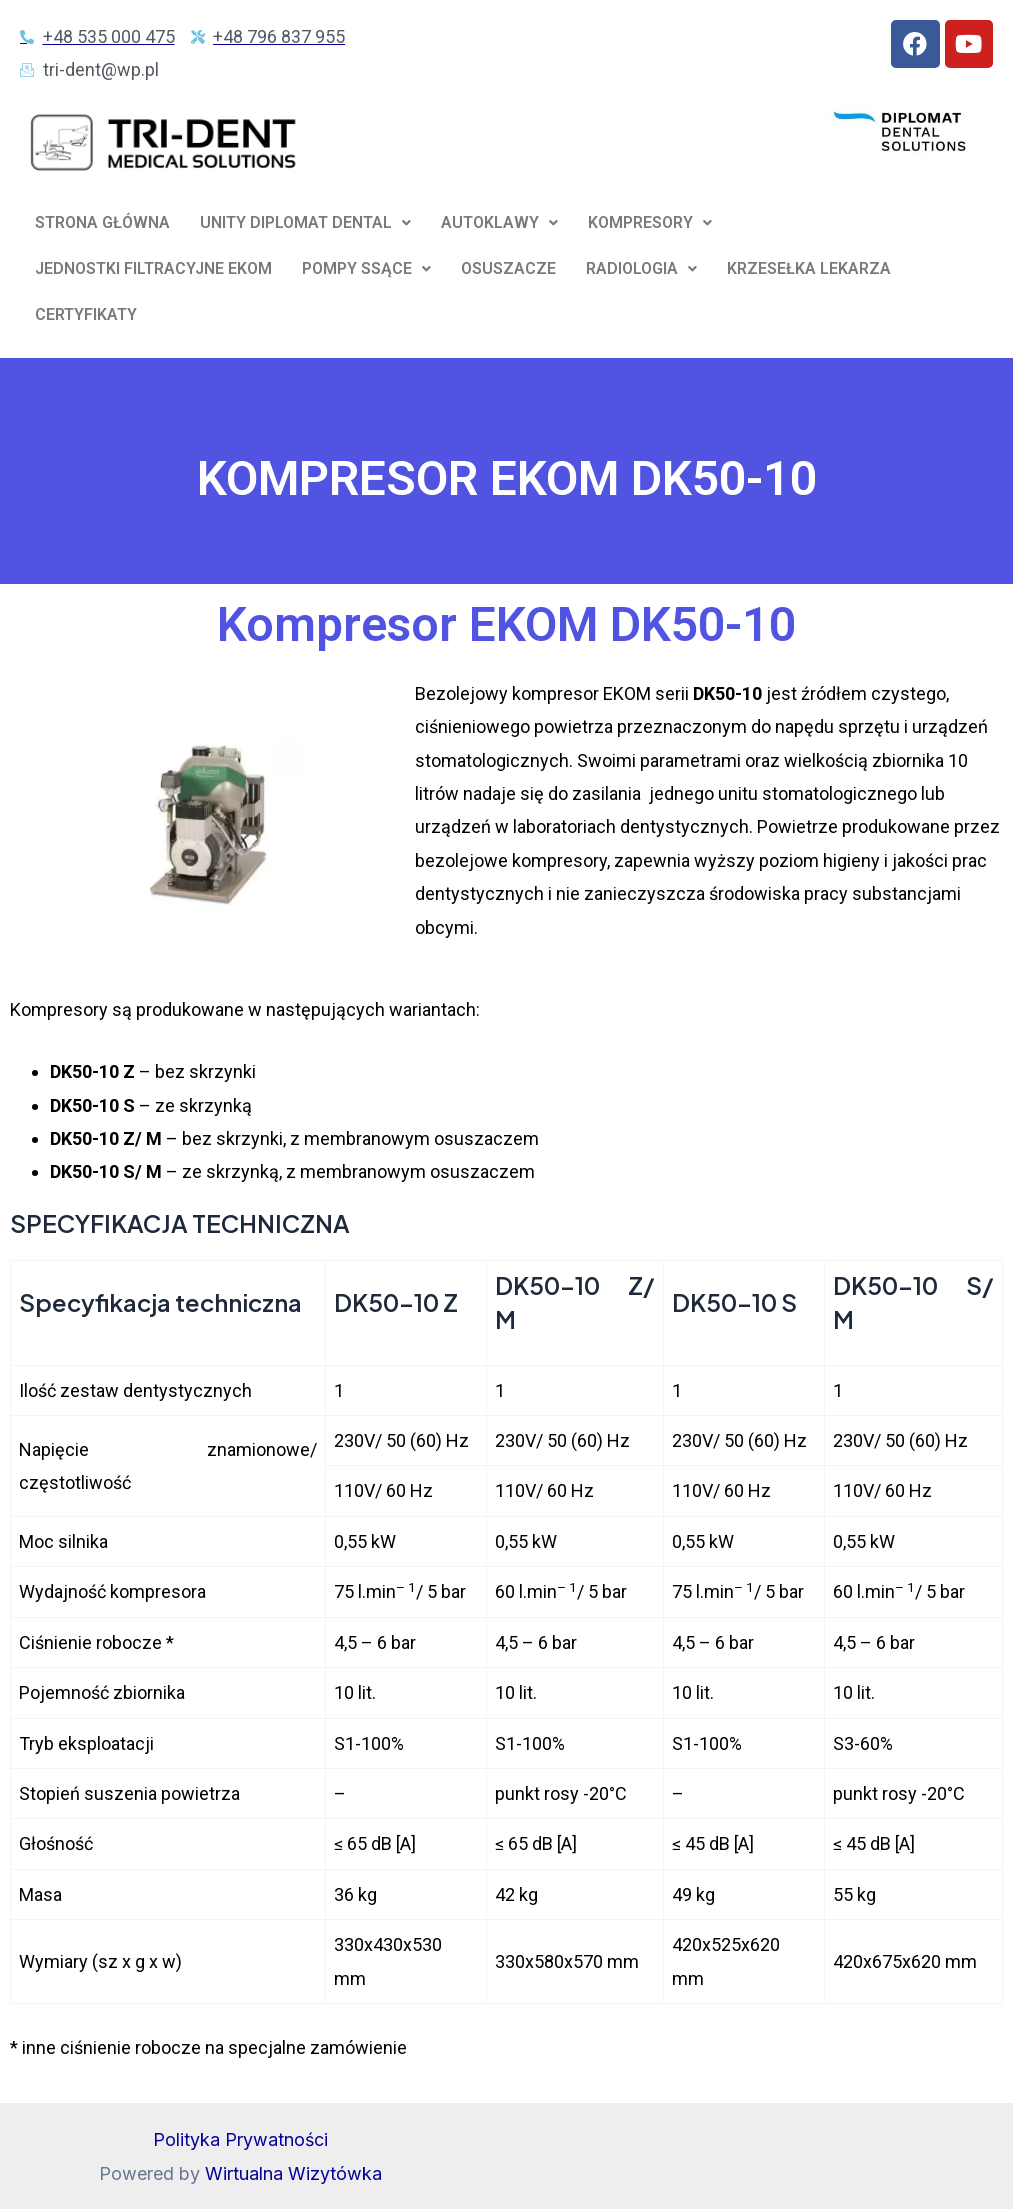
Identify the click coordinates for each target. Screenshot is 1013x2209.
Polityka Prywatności (241, 2140)
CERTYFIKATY (86, 314)
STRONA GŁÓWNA (102, 222)
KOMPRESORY (650, 222)
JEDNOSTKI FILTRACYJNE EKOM (153, 268)
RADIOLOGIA (641, 268)
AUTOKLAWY (499, 222)
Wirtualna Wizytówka (293, 2173)
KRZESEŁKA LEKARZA (809, 268)
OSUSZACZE (508, 268)
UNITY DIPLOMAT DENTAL (305, 222)
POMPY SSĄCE (366, 268)
